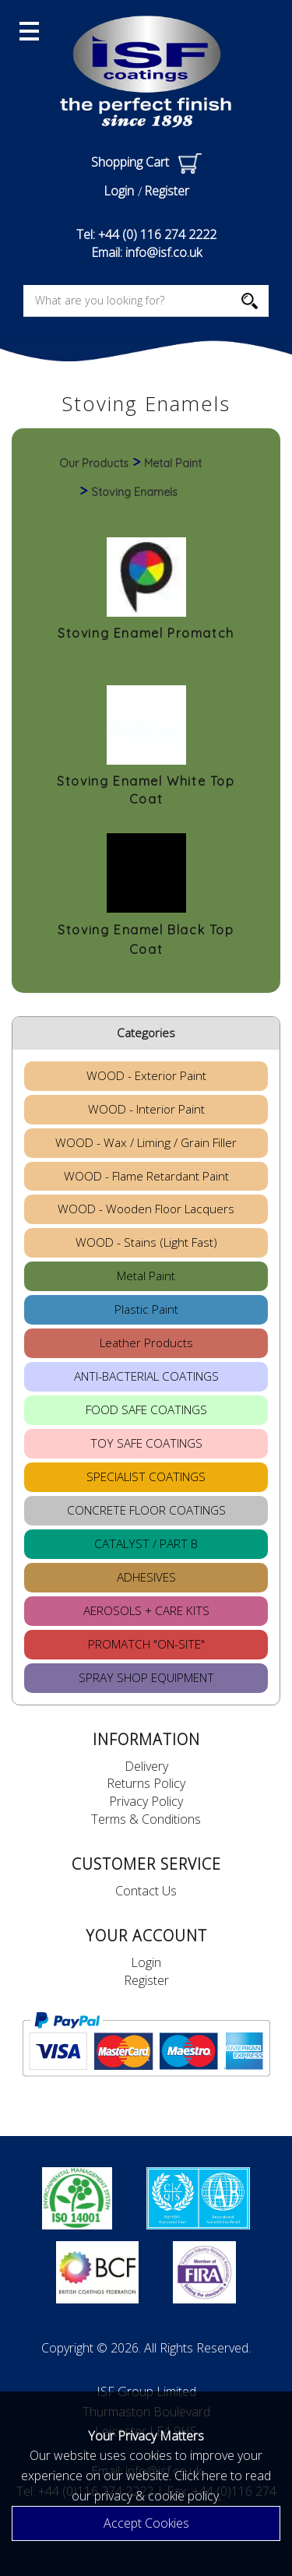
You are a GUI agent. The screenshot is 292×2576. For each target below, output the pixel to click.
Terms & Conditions (146, 1819)
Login (119, 190)
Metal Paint (173, 463)
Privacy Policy (146, 1801)
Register (166, 190)
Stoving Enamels (134, 492)
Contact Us (146, 1890)
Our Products (93, 463)
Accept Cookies (146, 2523)
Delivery (146, 1766)
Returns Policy (146, 1783)
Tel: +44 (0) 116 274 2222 (146, 234)
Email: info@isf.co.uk (146, 252)
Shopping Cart (146, 162)
